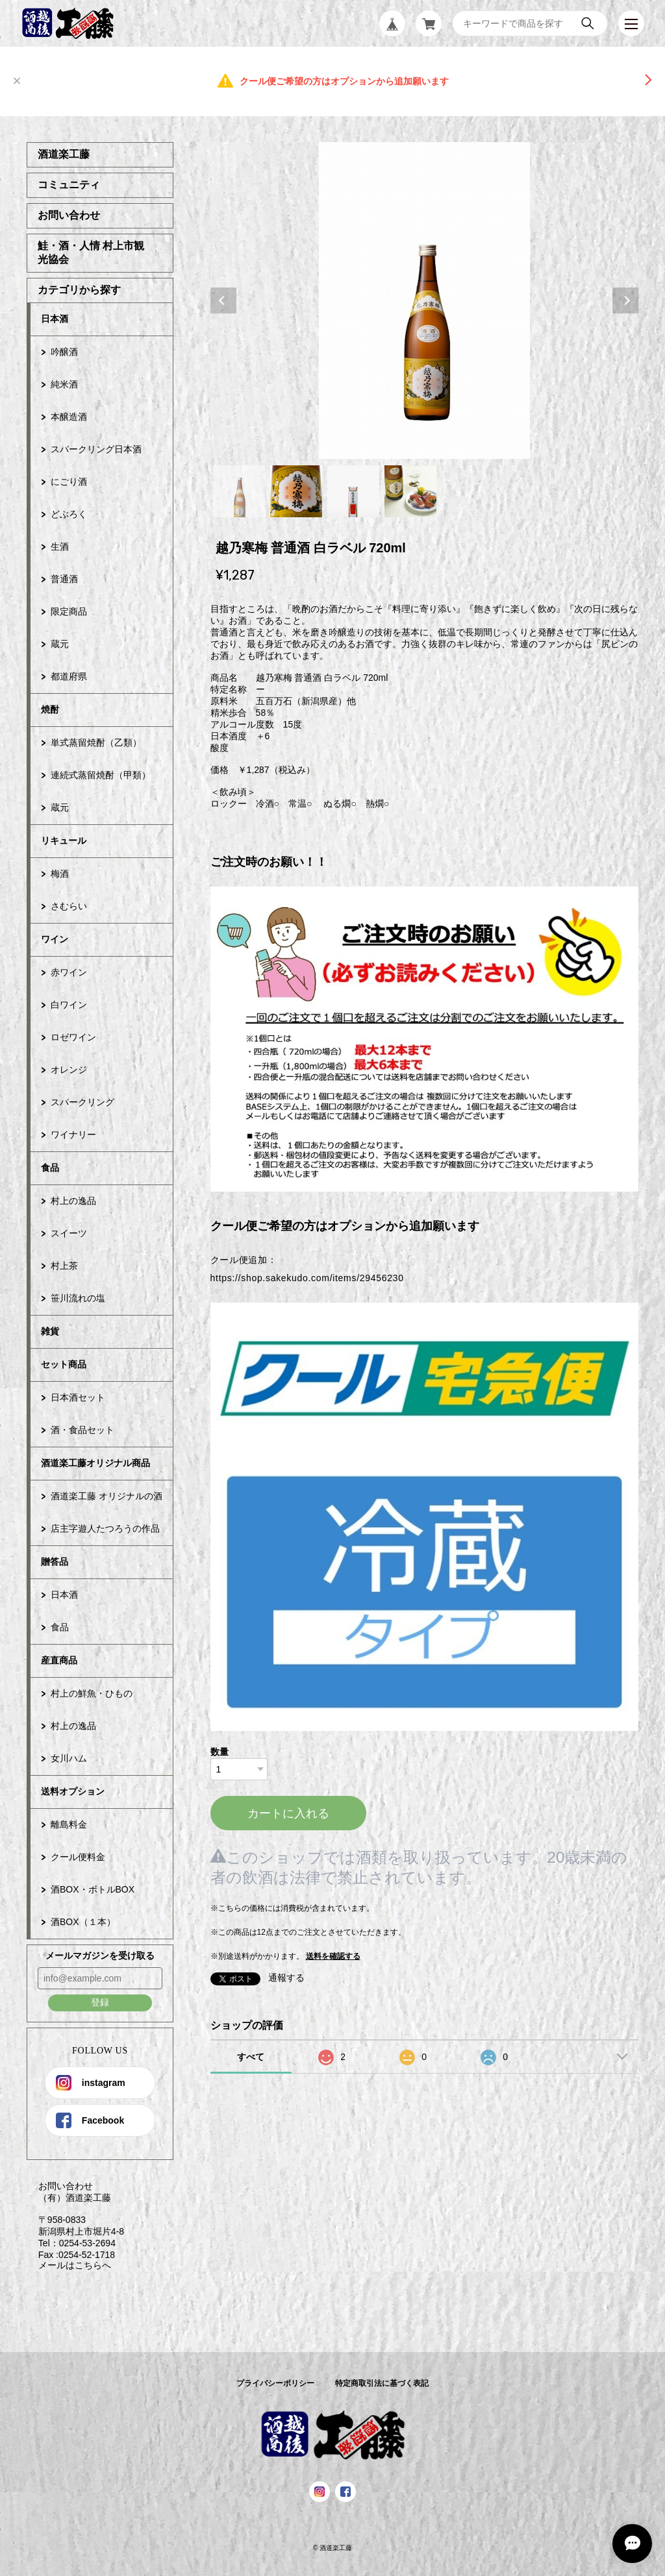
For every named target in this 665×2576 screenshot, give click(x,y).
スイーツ (69, 1233)
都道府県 (69, 676)
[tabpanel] (424, 300)
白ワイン (69, 1005)
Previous (223, 300)
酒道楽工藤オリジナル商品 (95, 1463)
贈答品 (54, 1561)
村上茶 (64, 1265)
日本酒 (54, 318)
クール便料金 (78, 1857)
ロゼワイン (73, 1037)
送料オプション (73, 1791)
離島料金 (69, 1824)
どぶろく (69, 514)
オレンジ (69, 1069)
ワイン (54, 939)
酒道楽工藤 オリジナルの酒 (106, 1496)
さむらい (69, 906)
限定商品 (69, 611)
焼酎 (50, 709)
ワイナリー (73, 1134)
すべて (250, 2057)
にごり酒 (69, 481)
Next (625, 300)
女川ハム (69, 1758)
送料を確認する (333, 1956)
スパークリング (82, 1102)
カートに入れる (288, 1813)
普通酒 (64, 579)
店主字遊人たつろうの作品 (105, 1528)
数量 (219, 1752)
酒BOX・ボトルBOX (92, 1889)
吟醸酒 (64, 352)
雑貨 (50, 1331)
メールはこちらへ (69, 2265)
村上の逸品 (73, 1201)
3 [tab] (353, 491)
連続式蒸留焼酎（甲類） (101, 775)
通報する (286, 1977)
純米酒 (64, 384)
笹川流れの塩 (78, 1298)
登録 (100, 2002)
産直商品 (59, 1660)
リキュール (63, 840)
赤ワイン (69, 972)
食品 (50, 1167)
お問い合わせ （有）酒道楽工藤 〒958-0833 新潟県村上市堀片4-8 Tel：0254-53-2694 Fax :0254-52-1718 (75, 2220)
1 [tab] (239, 491)
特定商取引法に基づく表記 (382, 2383)
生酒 (60, 546)
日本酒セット (78, 1397)
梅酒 (60, 873)
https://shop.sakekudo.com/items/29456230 (307, 1278)
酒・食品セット (82, 1430)
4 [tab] (410, 491)
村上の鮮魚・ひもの (91, 1693)
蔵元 (60, 644)
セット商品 (63, 1364)
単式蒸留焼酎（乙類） (96, 742)
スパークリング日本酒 (96, 449)
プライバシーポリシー (275, 2383)
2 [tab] (296, 491)
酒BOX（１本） (83, 1922)
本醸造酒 (69, 416)
